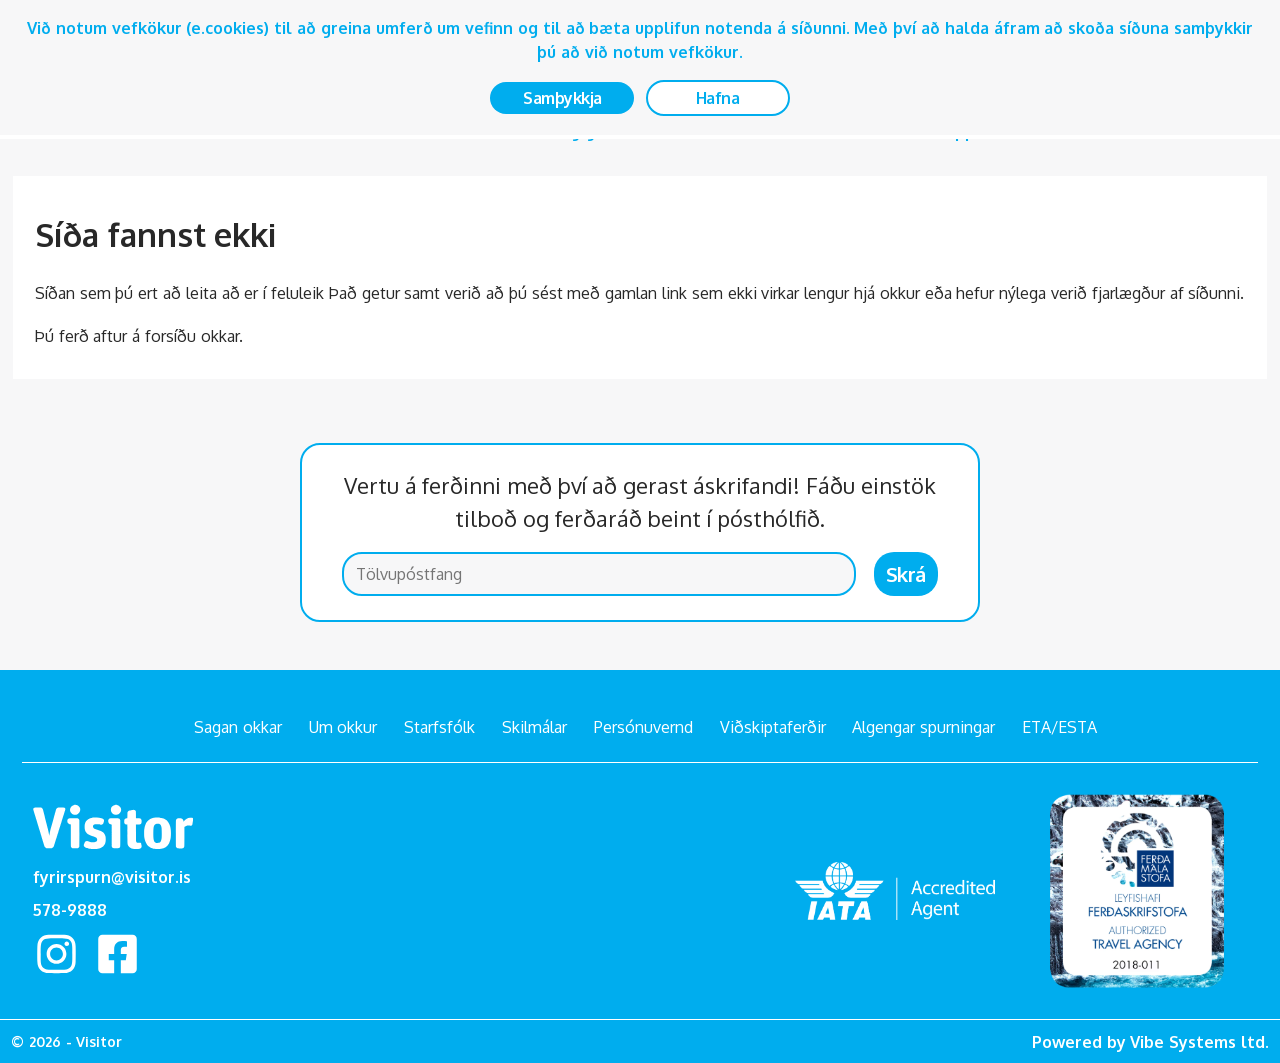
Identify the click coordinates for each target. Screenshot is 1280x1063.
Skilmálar (534, 727)
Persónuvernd (643, 727)
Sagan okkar (238, 727)
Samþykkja (562, 98)
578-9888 (70, 910)
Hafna (718, 98)
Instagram (57, 954)
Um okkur (343, 727)
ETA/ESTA (1059, 727)
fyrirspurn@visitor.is (112, 877)
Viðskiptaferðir (773, 727)
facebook (118, 954)
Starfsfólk (439, 727)
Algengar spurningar (923, 727)
